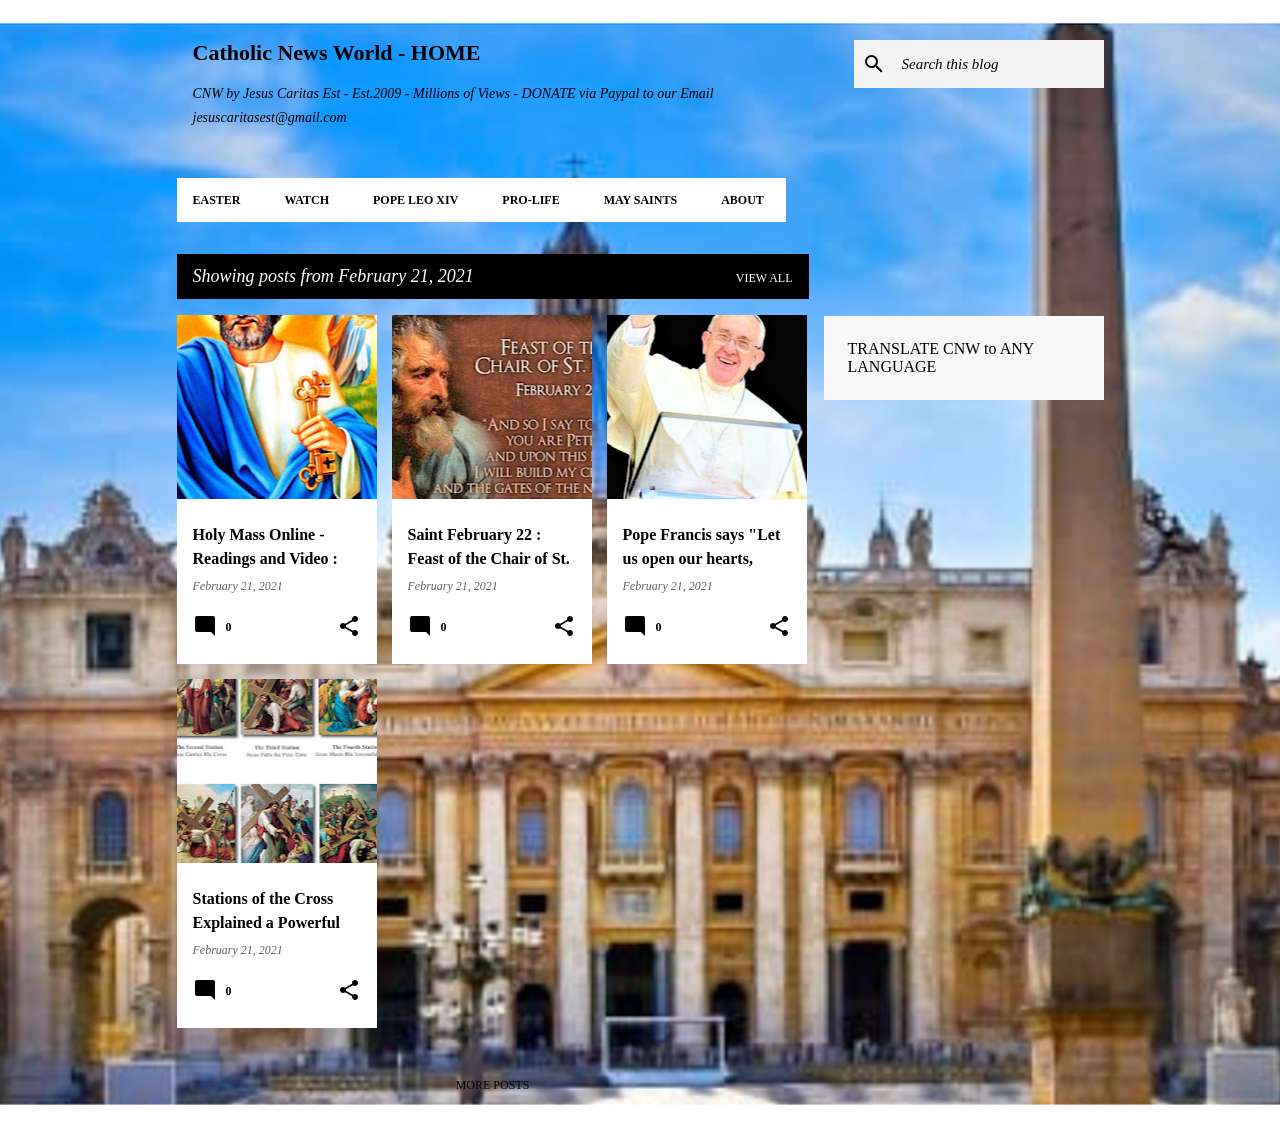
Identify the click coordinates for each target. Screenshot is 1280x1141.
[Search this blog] (999, 64)
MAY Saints (640, 200)
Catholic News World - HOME (337, 52)
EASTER (217, 200)
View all (764, 278)
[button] (349, 627)
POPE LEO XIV (415, 200)
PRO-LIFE (530, 200)
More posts (493, 1085)
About (742, 200)
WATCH (307, 200)
